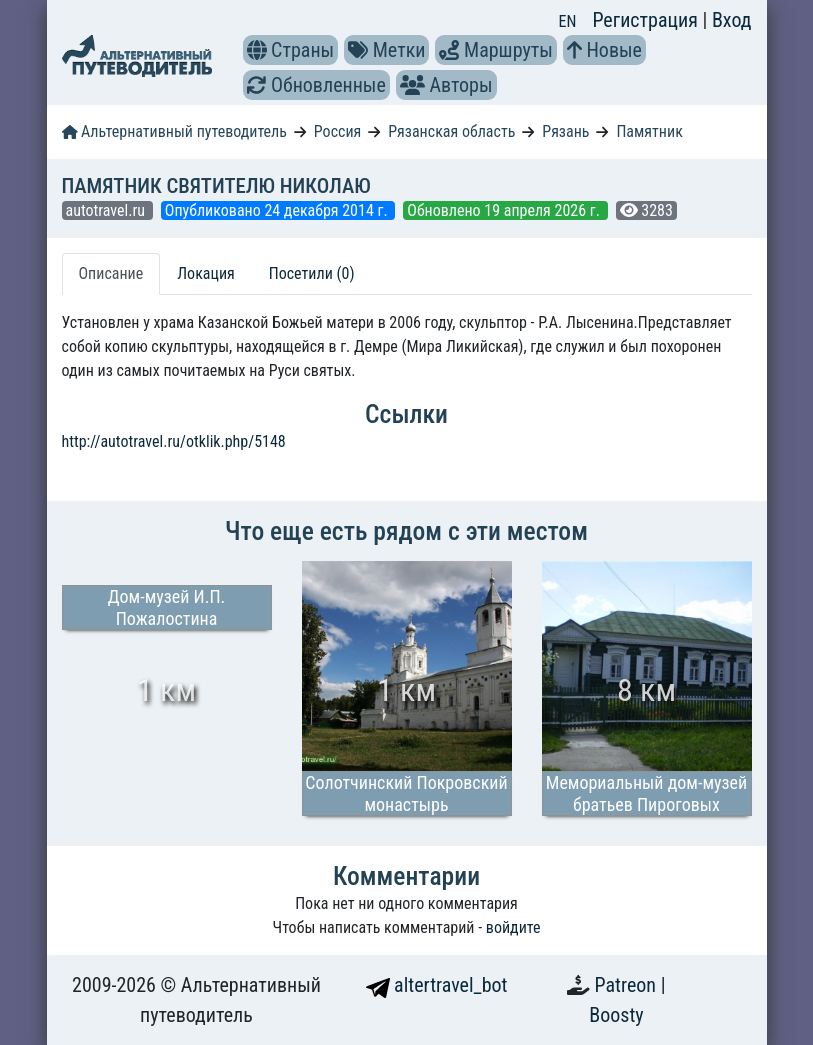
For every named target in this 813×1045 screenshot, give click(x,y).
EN (568, 21)
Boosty (616, 1015)
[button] (257, 50)
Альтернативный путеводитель (174, 131)
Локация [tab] (206, 273)
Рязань (565, 131)
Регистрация (647, 20)
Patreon (628, 985)
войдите (513, 927)
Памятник (649, 131)
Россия (337, 131)
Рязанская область (451, 131)
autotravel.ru (107, 210)
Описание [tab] (111, 273)
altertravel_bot (437, 985)
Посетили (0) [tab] (312, 273)
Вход (732, 20)
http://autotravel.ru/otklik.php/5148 (174, 441)
